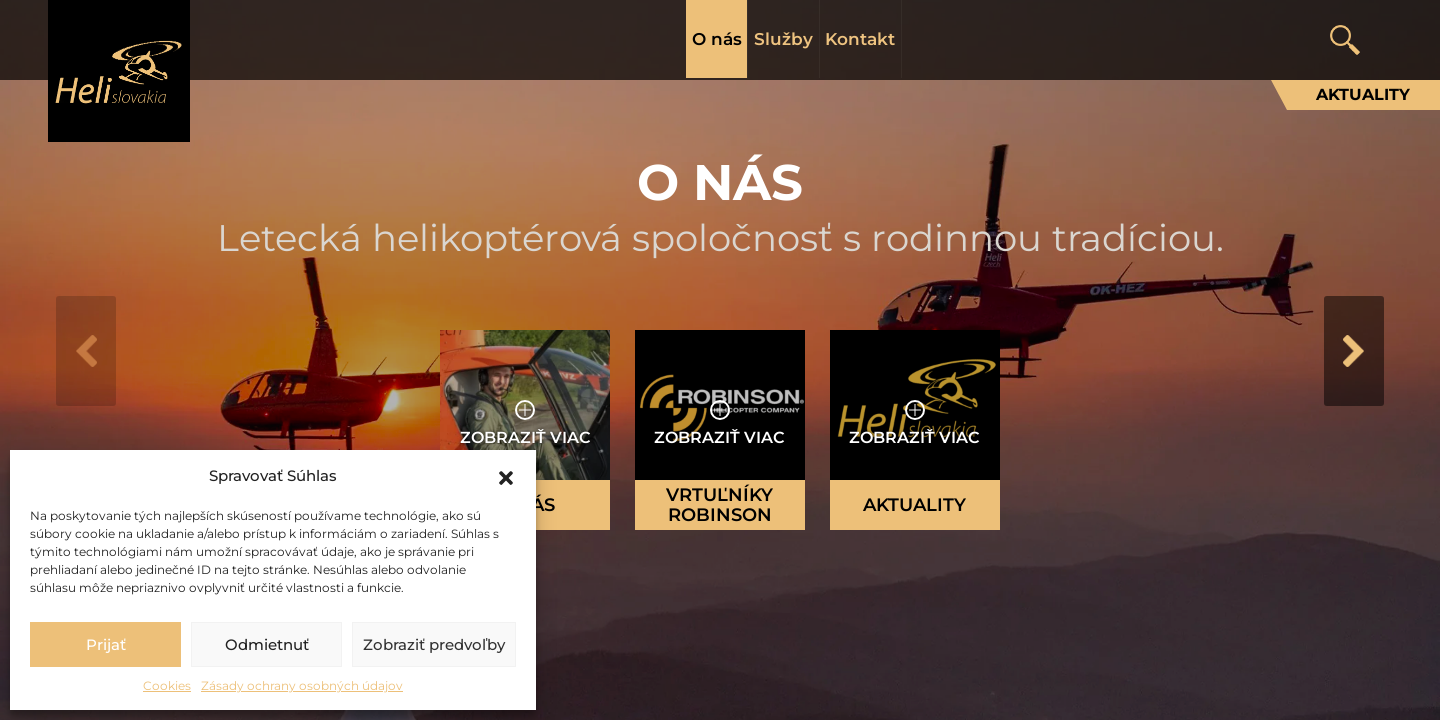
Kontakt (861, 40)
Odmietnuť (267, 644)
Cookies (167, 685)
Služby (783, 40)
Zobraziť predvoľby (434, 644)
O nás (716, 40)
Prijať (106, 644)
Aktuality (1363, 94)
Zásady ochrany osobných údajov (302, 685)
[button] (506, 476)
